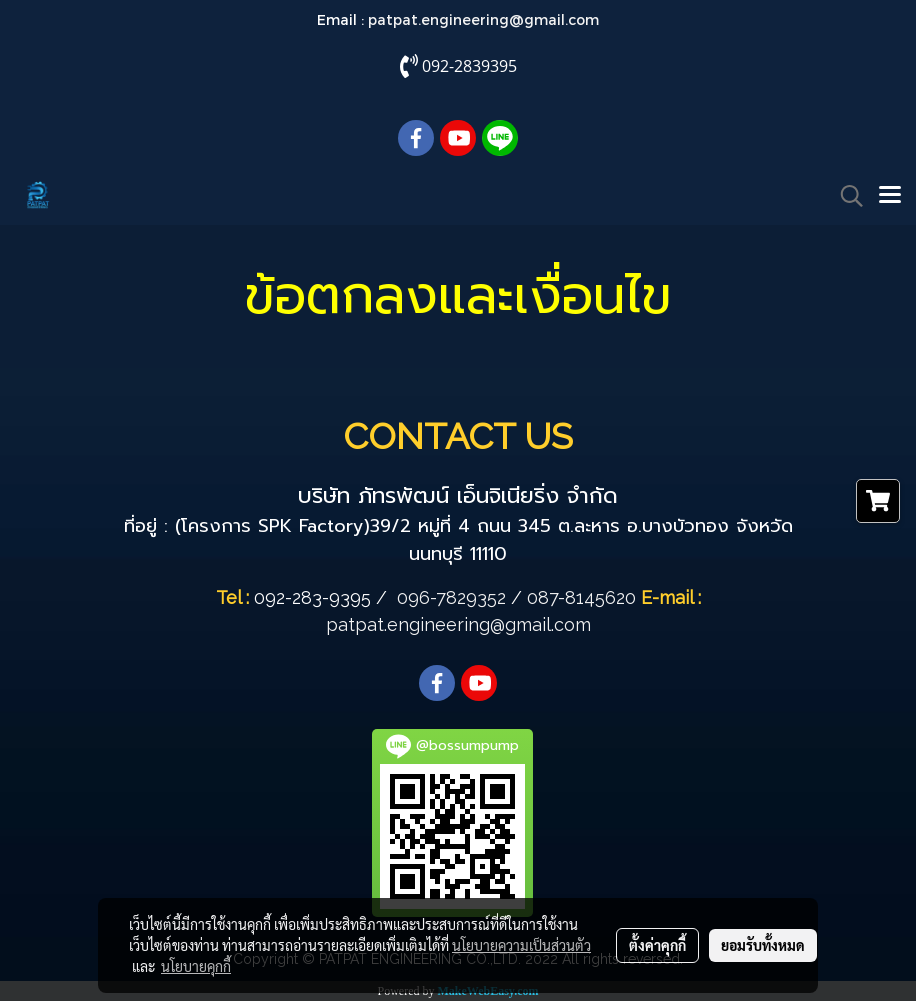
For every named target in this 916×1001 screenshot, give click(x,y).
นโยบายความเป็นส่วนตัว (521, 945)
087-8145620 (581, 597)
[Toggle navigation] (890, 196)
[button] (845, 196)
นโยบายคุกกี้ (196, 966)
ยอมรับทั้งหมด (763, 945)
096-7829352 (451, 597)
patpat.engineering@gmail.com (483, 19)
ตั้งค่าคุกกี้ (657, 945)
